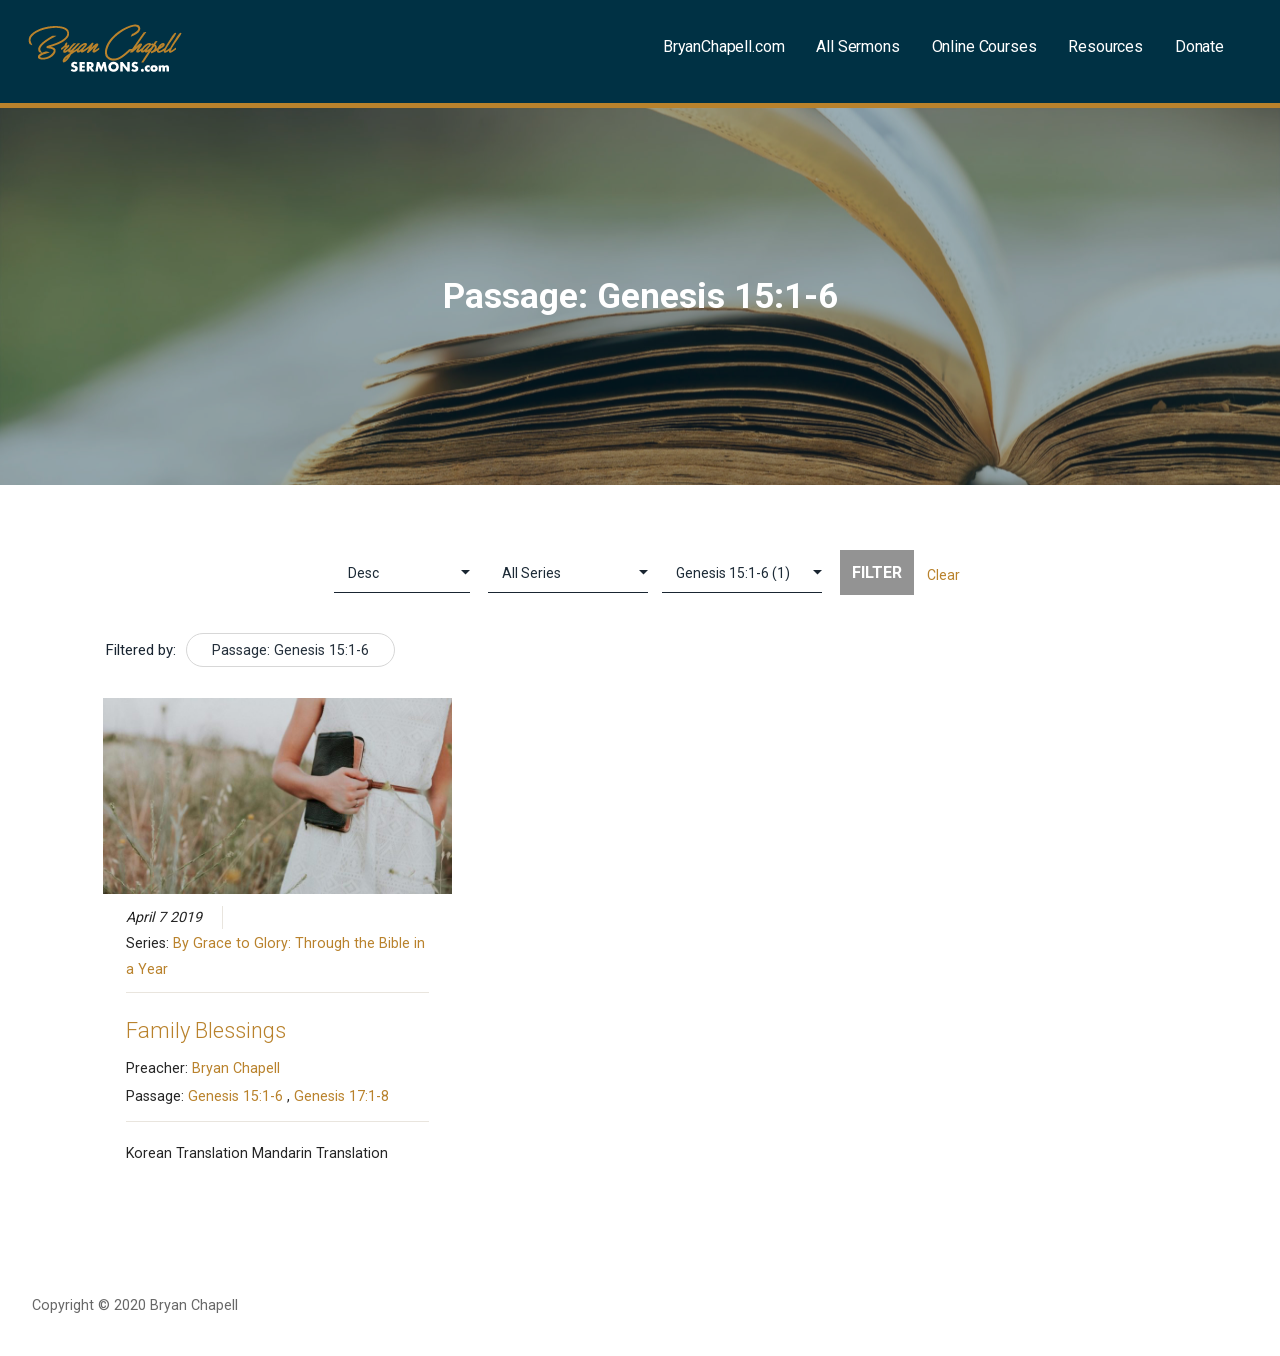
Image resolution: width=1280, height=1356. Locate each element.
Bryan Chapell (236, 1068)
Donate (1199, 46)
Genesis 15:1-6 (235, 1096)
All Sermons (857, 46)
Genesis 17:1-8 (341, 1096)
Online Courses (984, 46)
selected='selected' (742, 573)
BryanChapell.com (723, 46)
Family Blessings (206, 1030)
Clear (943, 575)
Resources (1105, 46)
